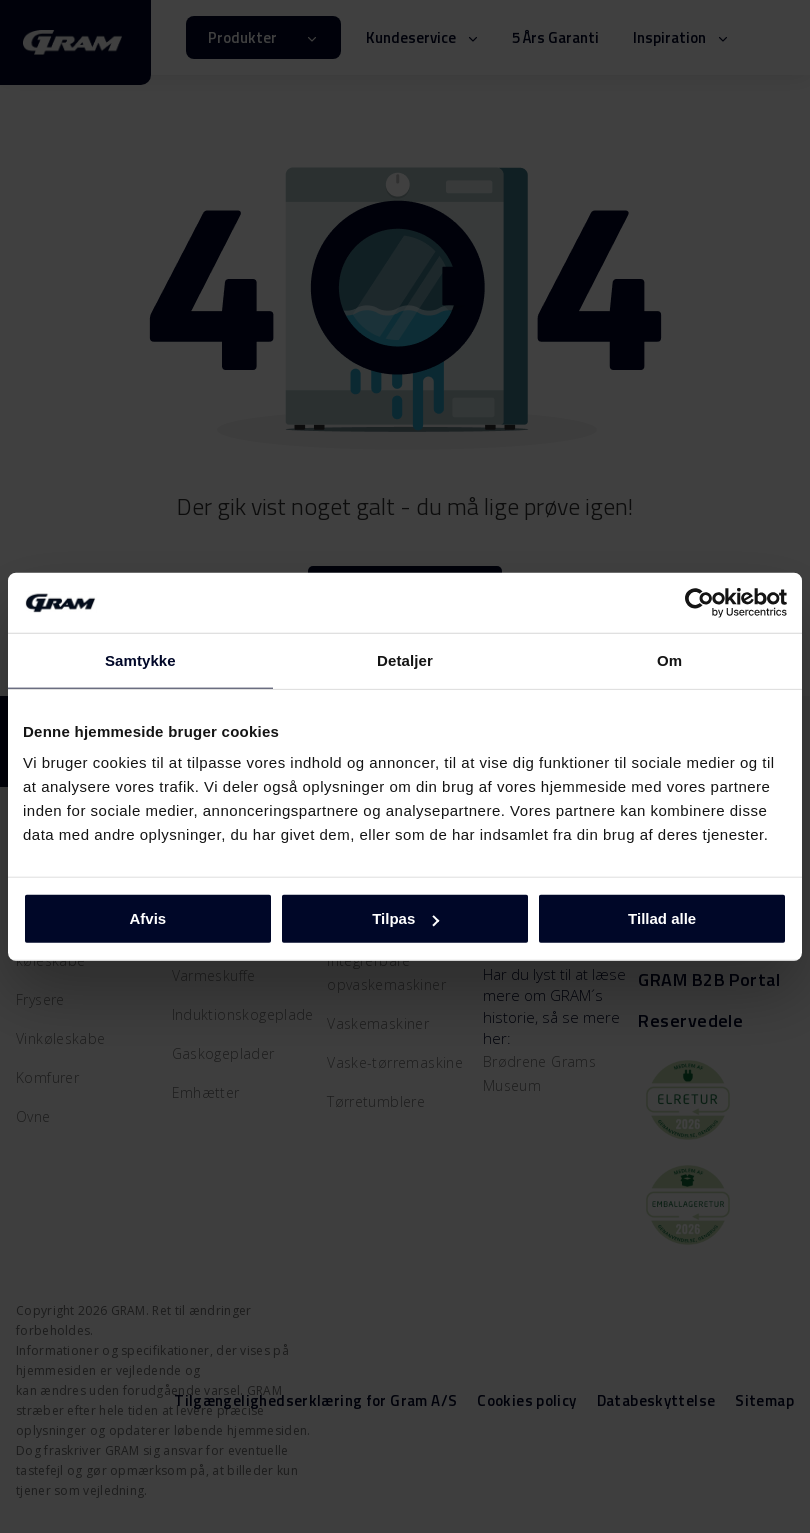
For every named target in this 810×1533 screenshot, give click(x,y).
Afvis (147, 918)
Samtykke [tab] (140, 659)
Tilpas (405, 918)
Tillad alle (662, 918)
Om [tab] (669, 659)
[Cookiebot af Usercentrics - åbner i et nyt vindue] (699, 602)
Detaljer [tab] (405, 659)
